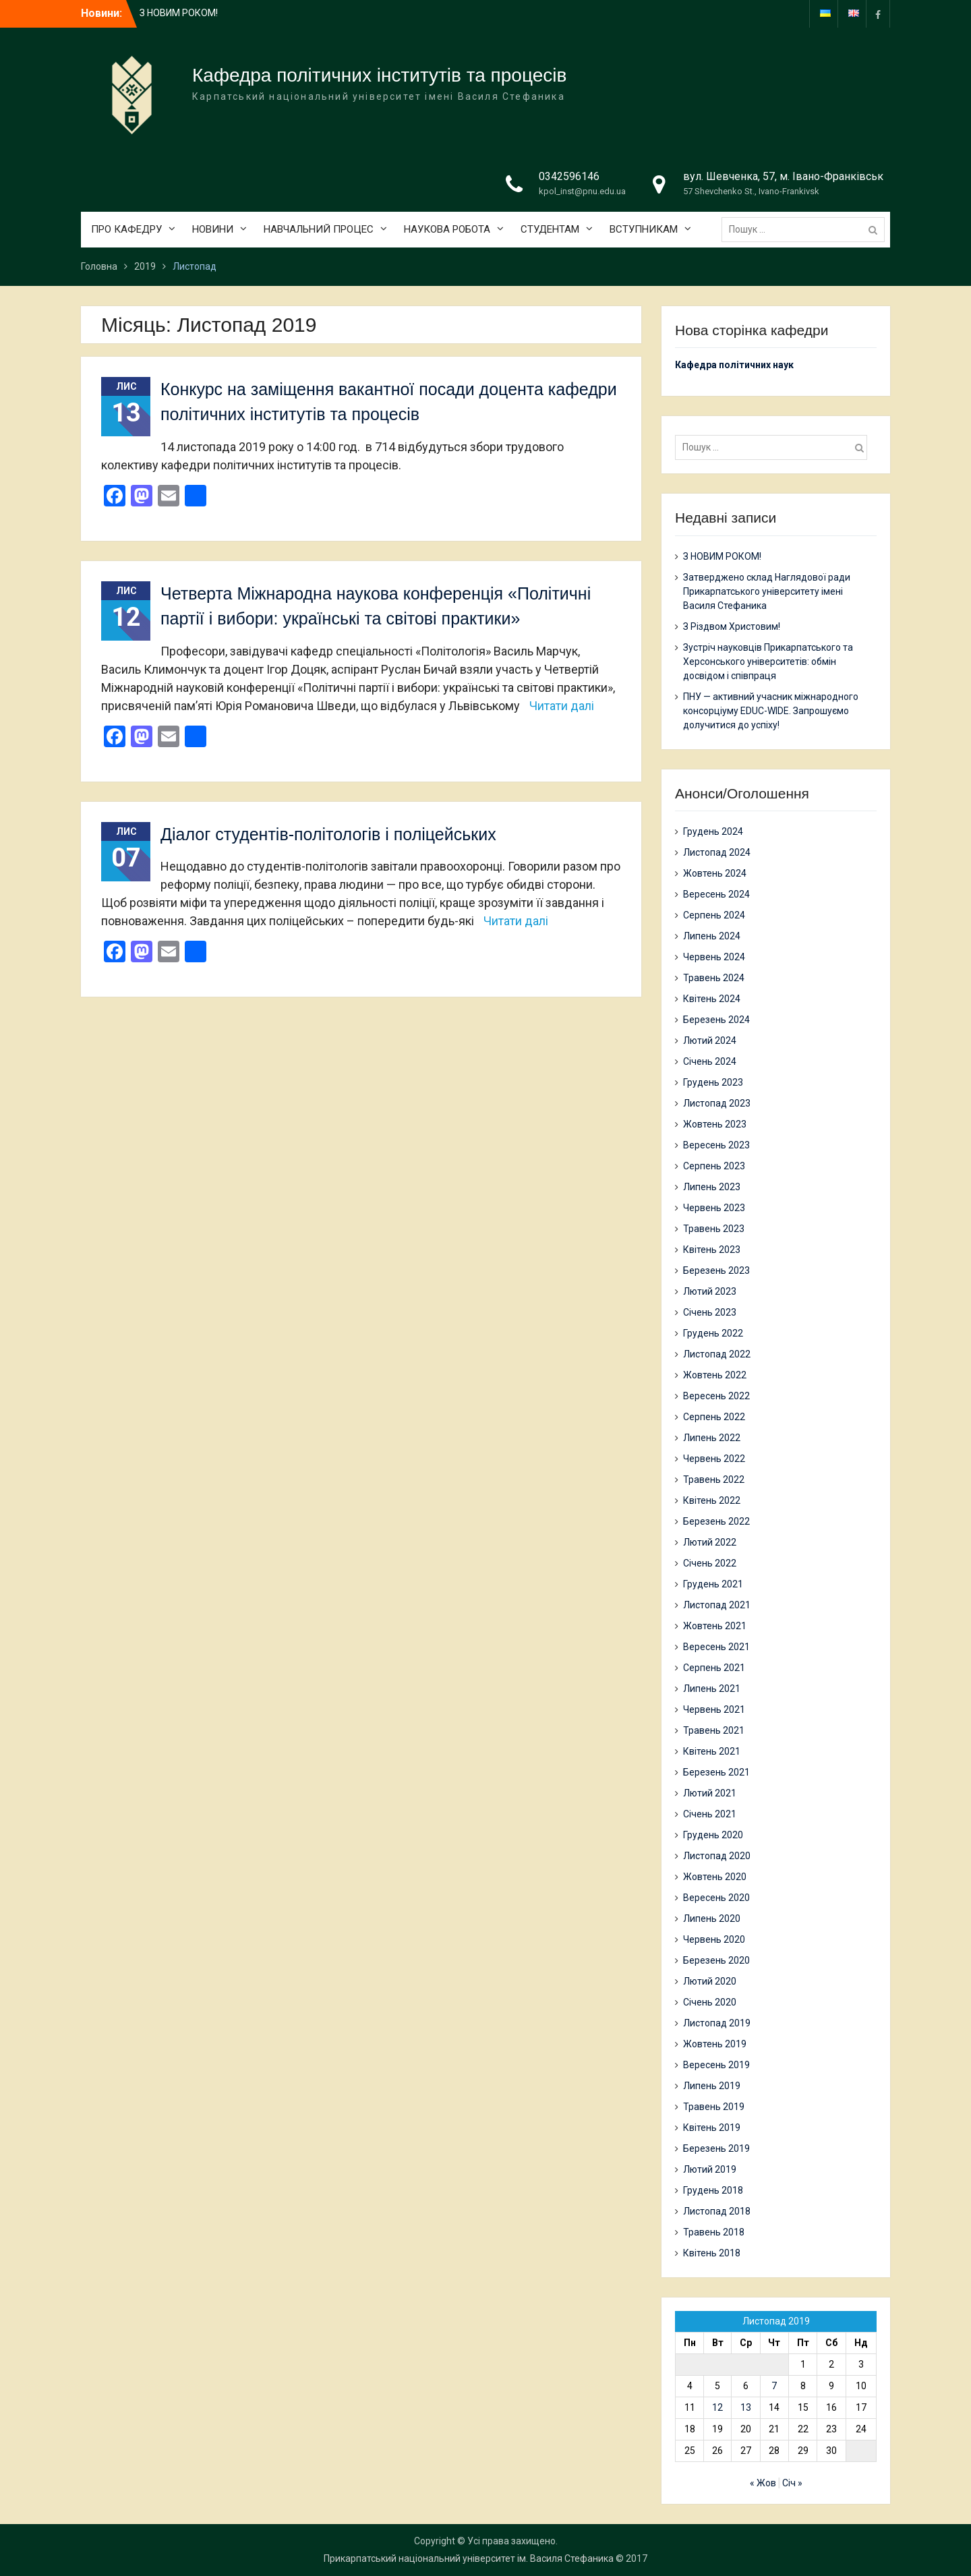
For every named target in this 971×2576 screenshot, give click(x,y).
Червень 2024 (714, 957)
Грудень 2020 (713, 1834)
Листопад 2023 (717, 1103)
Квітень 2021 (711, 1751)
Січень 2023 (709, 1312)
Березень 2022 (716, 1521)
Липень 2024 (711, 936)
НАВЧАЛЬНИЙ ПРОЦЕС (319, 229)
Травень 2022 (713, 1479)
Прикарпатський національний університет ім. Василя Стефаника (469, 2558)
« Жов (763, 2483)
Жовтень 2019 (714, 2044)
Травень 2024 (713, 977)
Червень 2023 (714, 1207)
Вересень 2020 (716, 1897)
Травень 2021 (713, 1730)
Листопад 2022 (717, 1354)
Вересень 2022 (716, 1396)
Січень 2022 (709, 1563)
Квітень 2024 (711, 998)
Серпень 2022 (714, 1416)
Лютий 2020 (709, 1981)
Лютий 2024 (709, 1040)
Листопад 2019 (717, 2023)
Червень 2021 (714, 1709)
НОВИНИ (212, 229)
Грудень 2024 (713, 831)
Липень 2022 (711, 1437)
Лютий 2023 (709, 1291)
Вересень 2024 (716, 894)
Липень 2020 (711, 1918)
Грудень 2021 (713, 1584)
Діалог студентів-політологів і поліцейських (328, 834)
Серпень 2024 (714, 915)
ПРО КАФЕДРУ (126, 229)
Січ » (792, 2483)
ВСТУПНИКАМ (644, 229)
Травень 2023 (713, 1228)
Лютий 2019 (709, 2169)
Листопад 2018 (717, 2211)
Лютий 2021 (709, 1793)
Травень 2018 (713, 2232)
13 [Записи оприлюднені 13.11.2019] (745, 2407)
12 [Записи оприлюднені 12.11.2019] (717, 2407)
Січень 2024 (709, 1061)
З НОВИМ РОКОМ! (179, 12)
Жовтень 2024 (714, 873)
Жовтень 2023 (714, 1124)
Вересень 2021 (716, 1646)
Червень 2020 (714, 1939)
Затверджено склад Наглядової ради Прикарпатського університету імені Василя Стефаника (766, 591)
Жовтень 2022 (714, 1375)
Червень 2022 (714, 1458)
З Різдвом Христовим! (731, 626)
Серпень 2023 (714, 1166)
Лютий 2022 (709, 1542)
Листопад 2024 (717, 852)
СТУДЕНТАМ (550, 229)
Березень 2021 (716, 1772)
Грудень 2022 (713, 1333)
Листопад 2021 (717, 1605)
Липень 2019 (711, 2085)
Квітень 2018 (711, 2253)
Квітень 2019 (711, 2127)
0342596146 (569, 176)
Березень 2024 (716, 1019)
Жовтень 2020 (714, 1876)
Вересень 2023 (716, 1145)
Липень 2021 (711, 1688)
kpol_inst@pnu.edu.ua (582, 191)
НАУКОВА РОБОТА (447, 229)
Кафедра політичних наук (734, 364)
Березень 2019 (716, 2148)
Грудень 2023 (713, 1082)
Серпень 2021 (714, 1667)
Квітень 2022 (711, 1500)
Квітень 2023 (711, 1249)
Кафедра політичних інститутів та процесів (379, 75)
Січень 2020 (709, 2002)
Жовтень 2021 (714, 1625)
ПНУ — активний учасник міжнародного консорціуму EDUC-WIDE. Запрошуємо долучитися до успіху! (770, 710)
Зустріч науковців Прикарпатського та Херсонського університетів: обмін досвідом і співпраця (768, 661)
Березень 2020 (716, 1960)
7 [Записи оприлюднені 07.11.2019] (774, 2385)
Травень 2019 (713, 2106)
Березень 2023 (716, 1270)
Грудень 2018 (713, 2190)
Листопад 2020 (717, 1855)
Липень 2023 (711, 1186)
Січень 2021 (709, 1814)
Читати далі (561, 706)
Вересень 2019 (716, 2064)
